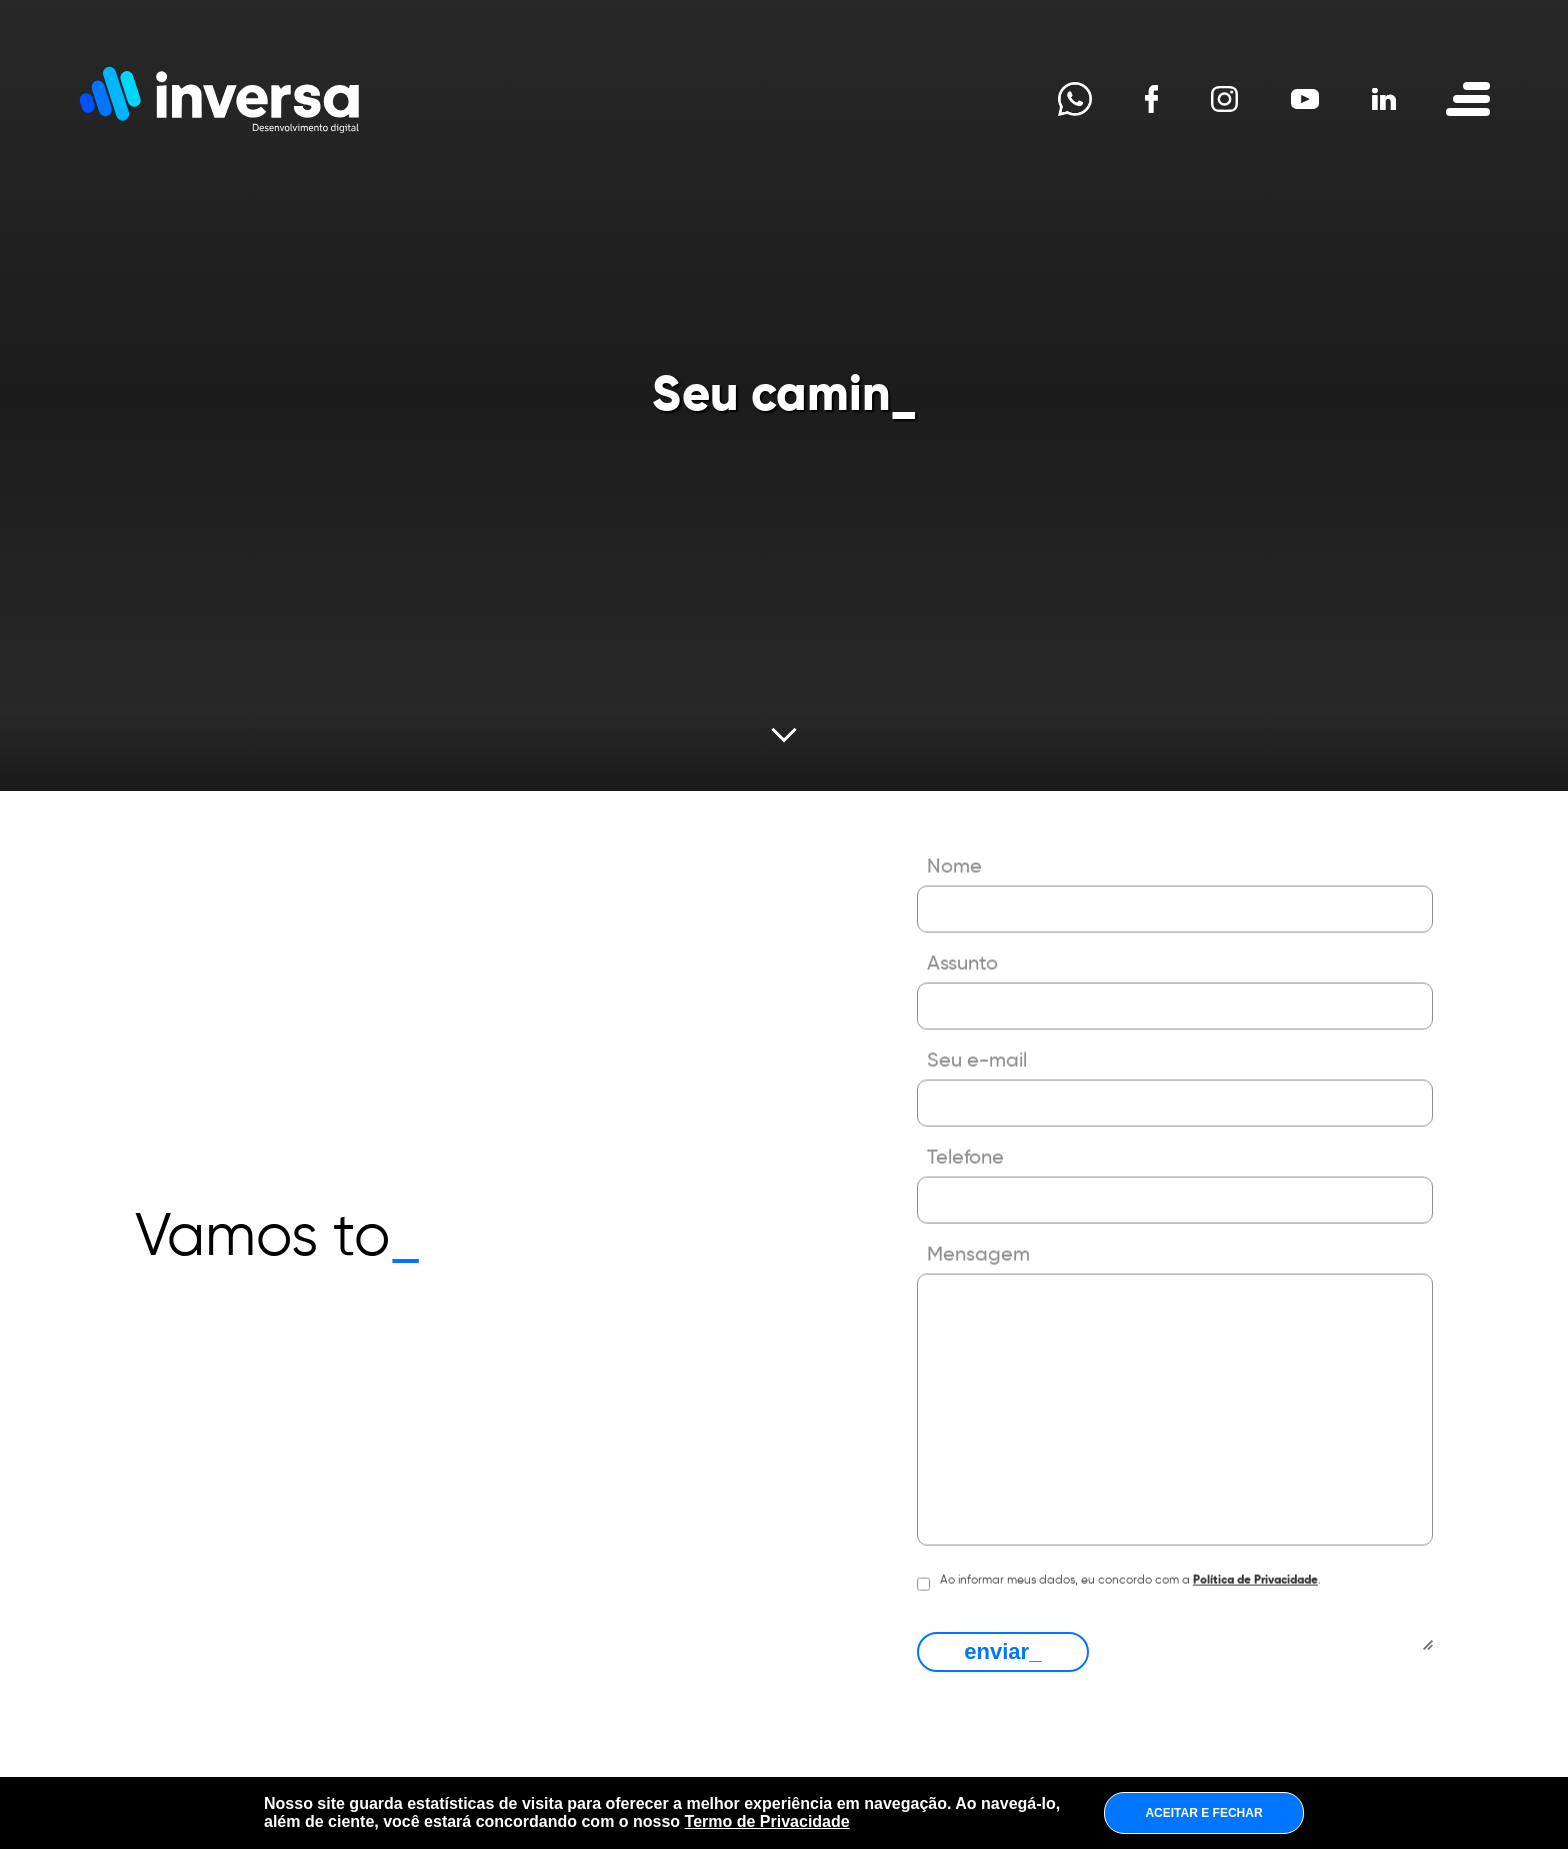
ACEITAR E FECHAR (1203, 1813)
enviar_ (1002, 1651)
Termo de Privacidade (767, 1821)
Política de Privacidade (1255, 1554)
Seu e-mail (977, 1035)
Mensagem (978, 1229)
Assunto (962, 938)
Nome (954, 841)
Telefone (965, 1132)
